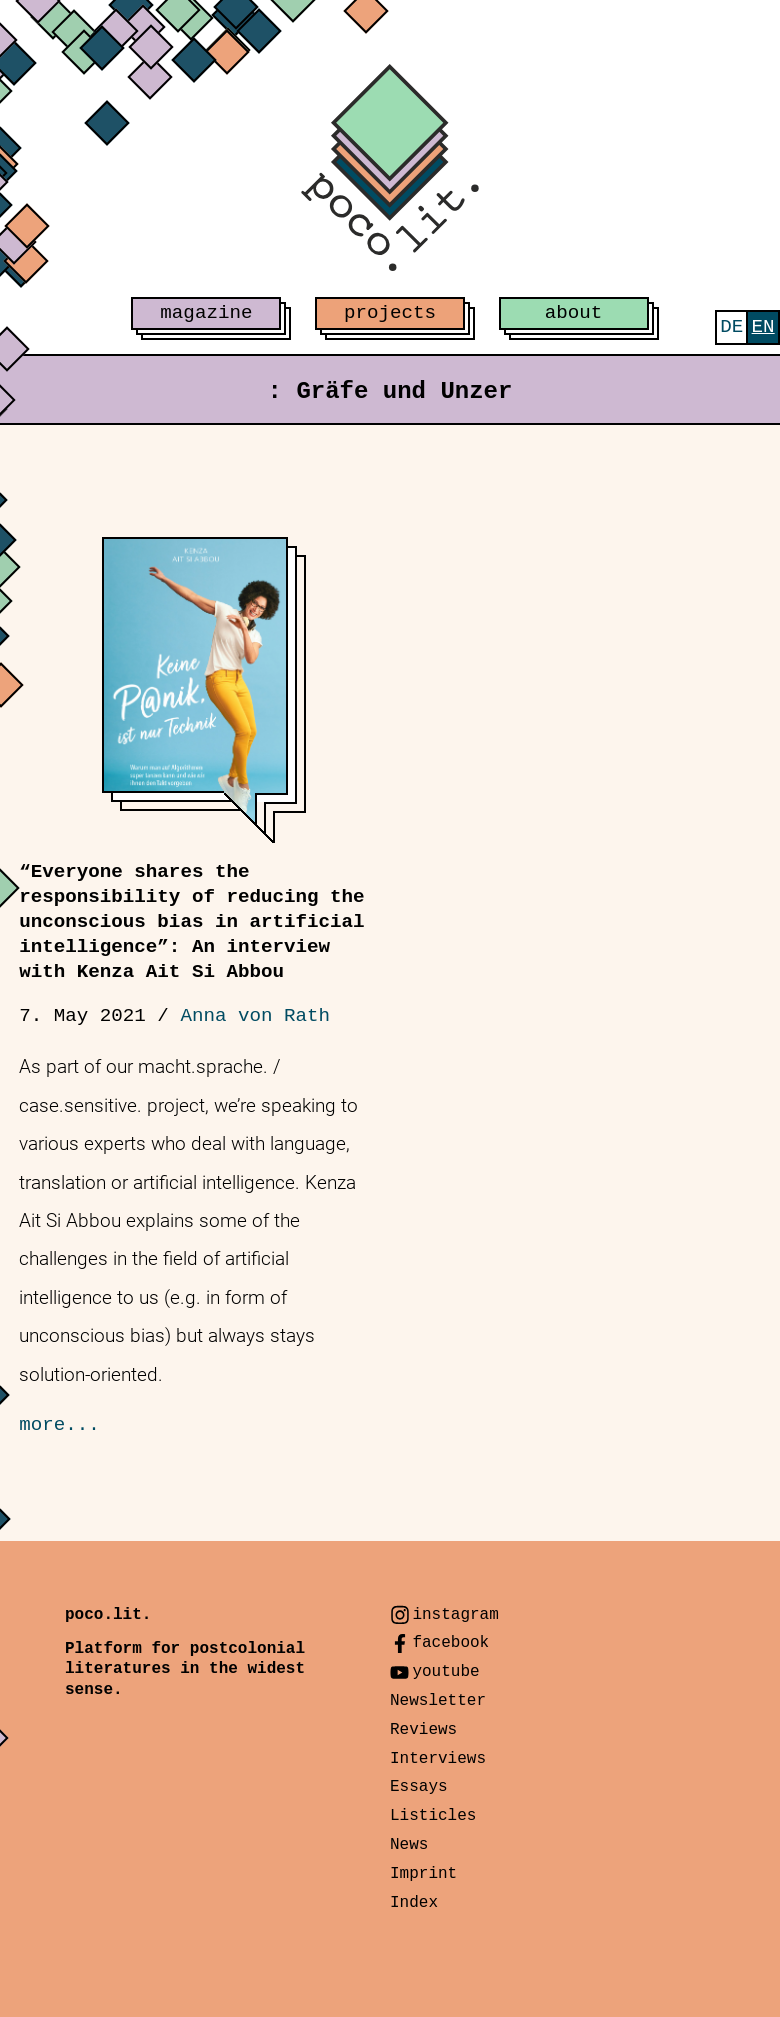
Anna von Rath (255, 1016)
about (574, 313)
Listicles (433, 1816)
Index (414, 1903)
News (409, 1845)
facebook (450, 1643)
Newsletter (438, 1701)
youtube (445, 1672)
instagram (455, 1615)
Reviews (423, 1730)
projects (390, 313)
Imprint (423, 1874)
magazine (206, 313)
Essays (419, 1787)
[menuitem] (731, 327)
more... (59, 1425)
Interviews (438, 1759)
